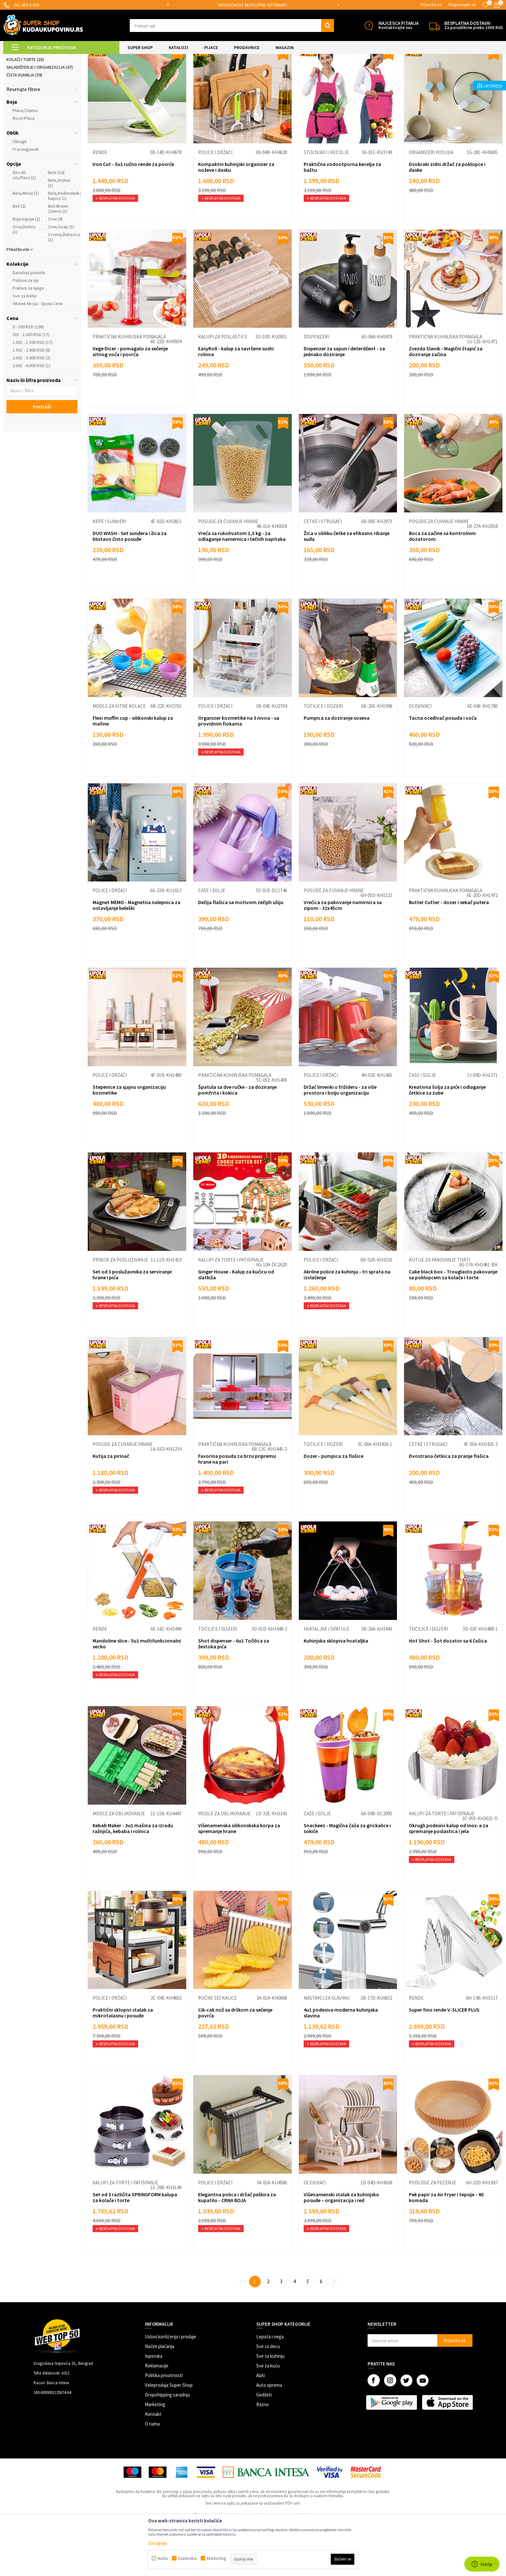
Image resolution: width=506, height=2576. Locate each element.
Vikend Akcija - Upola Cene (38, 357)
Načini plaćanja (159, 2400)
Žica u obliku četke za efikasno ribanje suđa (347, 590)
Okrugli (19, 195)
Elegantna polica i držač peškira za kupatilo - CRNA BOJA (237, 2251)
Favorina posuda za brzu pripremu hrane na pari (237, 1513)
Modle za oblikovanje (119, 1867)
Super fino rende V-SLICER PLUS (444, 2063)
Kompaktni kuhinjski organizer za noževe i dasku (236, 221)
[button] (232, 25)
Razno (262, 2458)
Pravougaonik (26, 203)
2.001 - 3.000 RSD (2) (31, 412)
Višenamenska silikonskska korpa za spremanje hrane (239, 1882)
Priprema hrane (26, 105)
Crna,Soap (61, 280)
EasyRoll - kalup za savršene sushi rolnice (236, 405)
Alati (260, 2429)
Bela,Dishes (59, 236)
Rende (100, 206)
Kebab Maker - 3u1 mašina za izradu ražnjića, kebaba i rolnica (133, 1882)
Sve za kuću (268, 2419)
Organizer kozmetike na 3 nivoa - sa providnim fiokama (238, 774)
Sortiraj (385, 74)
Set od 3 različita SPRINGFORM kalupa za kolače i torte (135, 2251)
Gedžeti (264, 2448)
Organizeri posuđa (431, 206)
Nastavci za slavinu (326, 2052)
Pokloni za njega (28, 342)
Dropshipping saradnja (167, 2448)
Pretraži (42, 460)
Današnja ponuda (29, 326)
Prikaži (435, 74)
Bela (56, 226)
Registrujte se (462, 4)
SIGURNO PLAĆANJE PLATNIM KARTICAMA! (252, 5)
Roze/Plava (24, 172)
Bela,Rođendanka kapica (65, 249)
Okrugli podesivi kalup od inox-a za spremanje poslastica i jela (448, 1882)
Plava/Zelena (25, 164)
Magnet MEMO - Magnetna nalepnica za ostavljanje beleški (136, 959)
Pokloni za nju (26, 334)
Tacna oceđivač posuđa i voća (443, 772)
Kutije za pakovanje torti (439, 1314)
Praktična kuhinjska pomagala (129, 390)
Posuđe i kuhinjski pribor (37, 98)
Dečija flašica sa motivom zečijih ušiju (240, 956)
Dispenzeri (316, 390)
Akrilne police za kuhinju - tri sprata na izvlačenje (347, 1328)
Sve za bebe (25, 350)
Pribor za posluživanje (120, 1314)
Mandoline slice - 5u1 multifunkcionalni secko (137, 1697)
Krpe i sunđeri (109, 575)
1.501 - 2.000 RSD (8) (31, 404)
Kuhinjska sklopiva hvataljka (336, 1694)
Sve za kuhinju (270, 2409)
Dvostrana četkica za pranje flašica (449, 1510)
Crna (55, 273)
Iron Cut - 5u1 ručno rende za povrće (133, 218)
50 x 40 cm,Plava (24, 228)
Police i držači (215, 206)
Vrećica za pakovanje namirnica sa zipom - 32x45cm (343, 959)
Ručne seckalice (217, 2052)
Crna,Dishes (24, 283)
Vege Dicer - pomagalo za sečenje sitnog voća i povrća (130, 405)
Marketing (155, 2458)
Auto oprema (269, 2439)
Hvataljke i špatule (326, 1683)
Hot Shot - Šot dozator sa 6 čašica (448, 1694)
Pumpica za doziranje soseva (336, 772)
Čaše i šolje (211, 944)
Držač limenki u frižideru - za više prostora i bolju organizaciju (340, 1143)
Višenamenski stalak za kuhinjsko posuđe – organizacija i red (341, 2251)
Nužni (163, 2558)
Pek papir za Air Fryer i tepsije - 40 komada (446, 2251)
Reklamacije (156, 2419)
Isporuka (153, 2409)
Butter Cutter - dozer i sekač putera (449, 956)
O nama (152, 2477)
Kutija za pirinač (111, 1510)
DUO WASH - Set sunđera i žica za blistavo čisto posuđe (130, 590)
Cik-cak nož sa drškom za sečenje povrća (235, 2066)
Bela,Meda (26, 247)
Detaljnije (157, 2543)
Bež (19, 260)
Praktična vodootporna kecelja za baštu (342, 221)
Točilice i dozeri (323, 760)
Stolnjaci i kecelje (326, 206)
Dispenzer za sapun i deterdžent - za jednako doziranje (344, 405)
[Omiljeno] (485, 5)
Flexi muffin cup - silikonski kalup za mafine (133, 774)
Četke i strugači (323, 575)
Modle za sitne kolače (119, 760)
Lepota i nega (270, 2390)
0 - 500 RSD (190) (28, 381)
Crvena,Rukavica (64, 290)
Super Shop (48, 58)
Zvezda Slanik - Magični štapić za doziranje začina (445, 405)
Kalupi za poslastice (222, 390)
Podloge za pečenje (432, 2236)
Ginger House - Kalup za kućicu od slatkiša (236, 1328)
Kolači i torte (25, 113)
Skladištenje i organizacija (39, 121)
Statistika (187, 2558)
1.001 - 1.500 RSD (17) (33, 396)
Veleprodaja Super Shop (169, 2439)
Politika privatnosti (164, 2429)
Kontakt (153, 2468)
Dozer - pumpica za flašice (333, 1510)
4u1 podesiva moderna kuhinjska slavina (341, 2066)
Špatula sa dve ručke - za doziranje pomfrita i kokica (237, 1143)
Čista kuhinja (24, 129)
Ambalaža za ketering (33, 90)
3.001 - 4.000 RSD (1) (31, 419)
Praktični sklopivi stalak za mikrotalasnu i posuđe (123, 2066)
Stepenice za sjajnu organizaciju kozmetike (129, 1143)
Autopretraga (357, 74)
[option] (253, 5)
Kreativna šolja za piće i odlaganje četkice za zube (447, 1143)
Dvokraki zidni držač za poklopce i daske (447, 221)
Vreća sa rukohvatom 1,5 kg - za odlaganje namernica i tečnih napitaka (242, 590)
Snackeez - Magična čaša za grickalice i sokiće (347, 1882)
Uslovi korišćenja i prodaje (170, 2390)
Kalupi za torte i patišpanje (231, 1314)
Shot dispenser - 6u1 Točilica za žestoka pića (233, 1697)
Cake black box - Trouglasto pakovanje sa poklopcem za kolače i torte (453, 1328)
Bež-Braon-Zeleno (58, 262)
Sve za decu (268, 2400)
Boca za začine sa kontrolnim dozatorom (442, 590)
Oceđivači (420, 760)
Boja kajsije (26, 273)
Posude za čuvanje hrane (228, 575)
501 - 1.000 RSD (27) (31, 388)
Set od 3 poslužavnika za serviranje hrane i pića (132, 1328)
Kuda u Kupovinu (18, 58)
